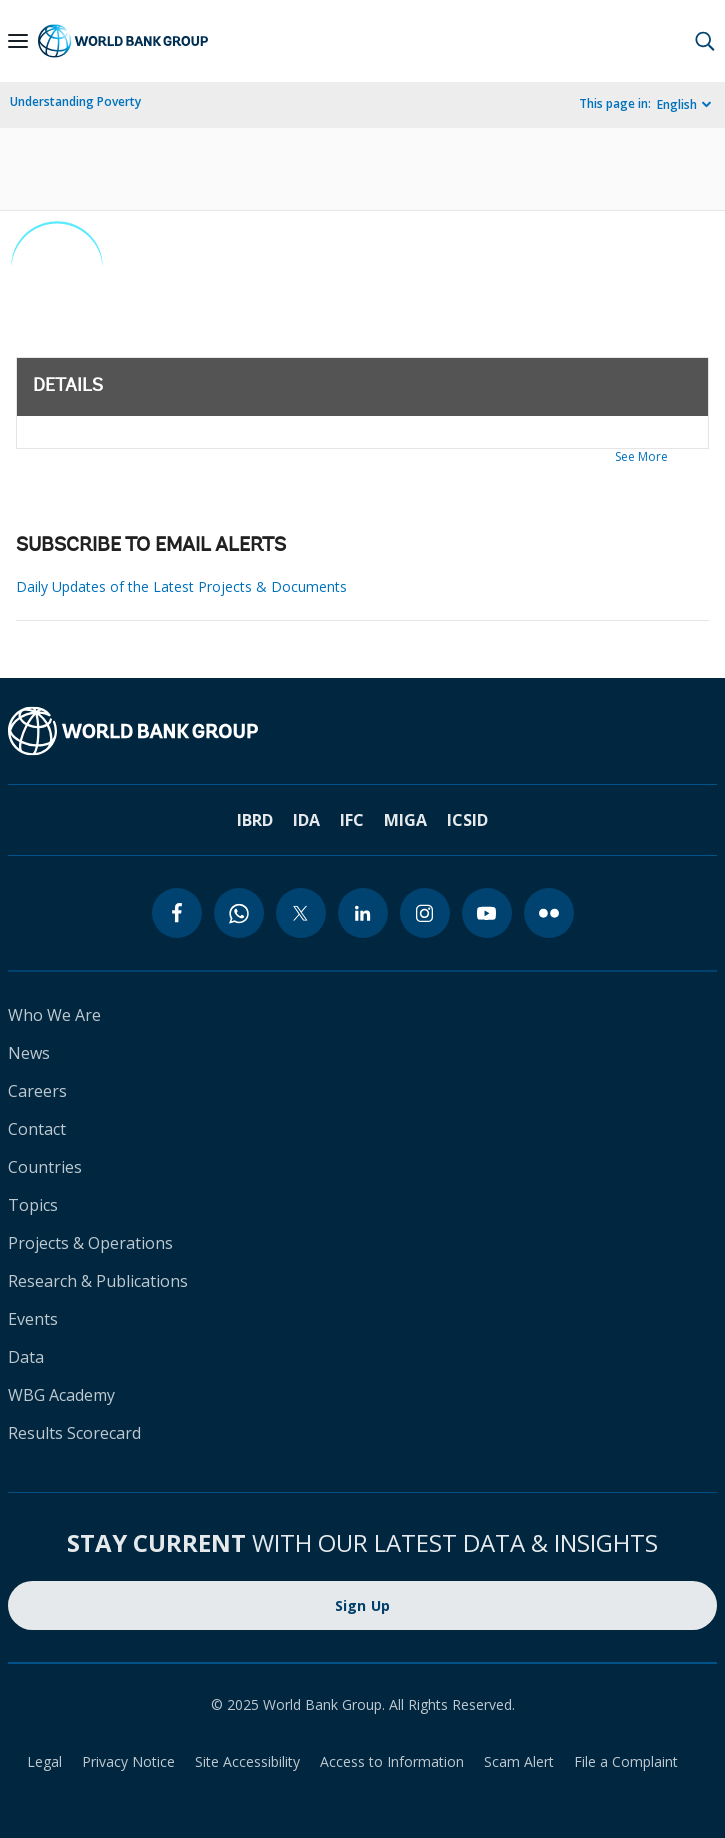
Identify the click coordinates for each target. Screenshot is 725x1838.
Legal (44, 1761)
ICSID (467, 820)
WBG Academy (61, 1395)
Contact (37, 1129)
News (29, 1053)
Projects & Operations (90, 1243)
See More (641, 456)
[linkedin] (363, 913)
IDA (306, 820)
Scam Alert (519, 1761)
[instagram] (425, 913)
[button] (705, 41)
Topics (33, 1205)
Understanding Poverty (75, 101)
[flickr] (549, 913)
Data (26, 1357)
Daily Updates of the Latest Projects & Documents (181, 586)
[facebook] (177, 913)
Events (33, 1319)
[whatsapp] (239, 913)
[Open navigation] (18, 41)
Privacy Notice (128, 1761)
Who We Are (54, 1015)
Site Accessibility (247, 1761)
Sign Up (363, 1605)
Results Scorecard (74, 1433)
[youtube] (487, 913)
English (677, 104)
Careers (37, 1091)
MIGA (405, 820)
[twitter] (301, 913)
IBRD (255, 820)
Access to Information (392, 1761)
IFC (352, 820)
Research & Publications (98, 1281)
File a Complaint (626, 1761)
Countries (45, 1167)
